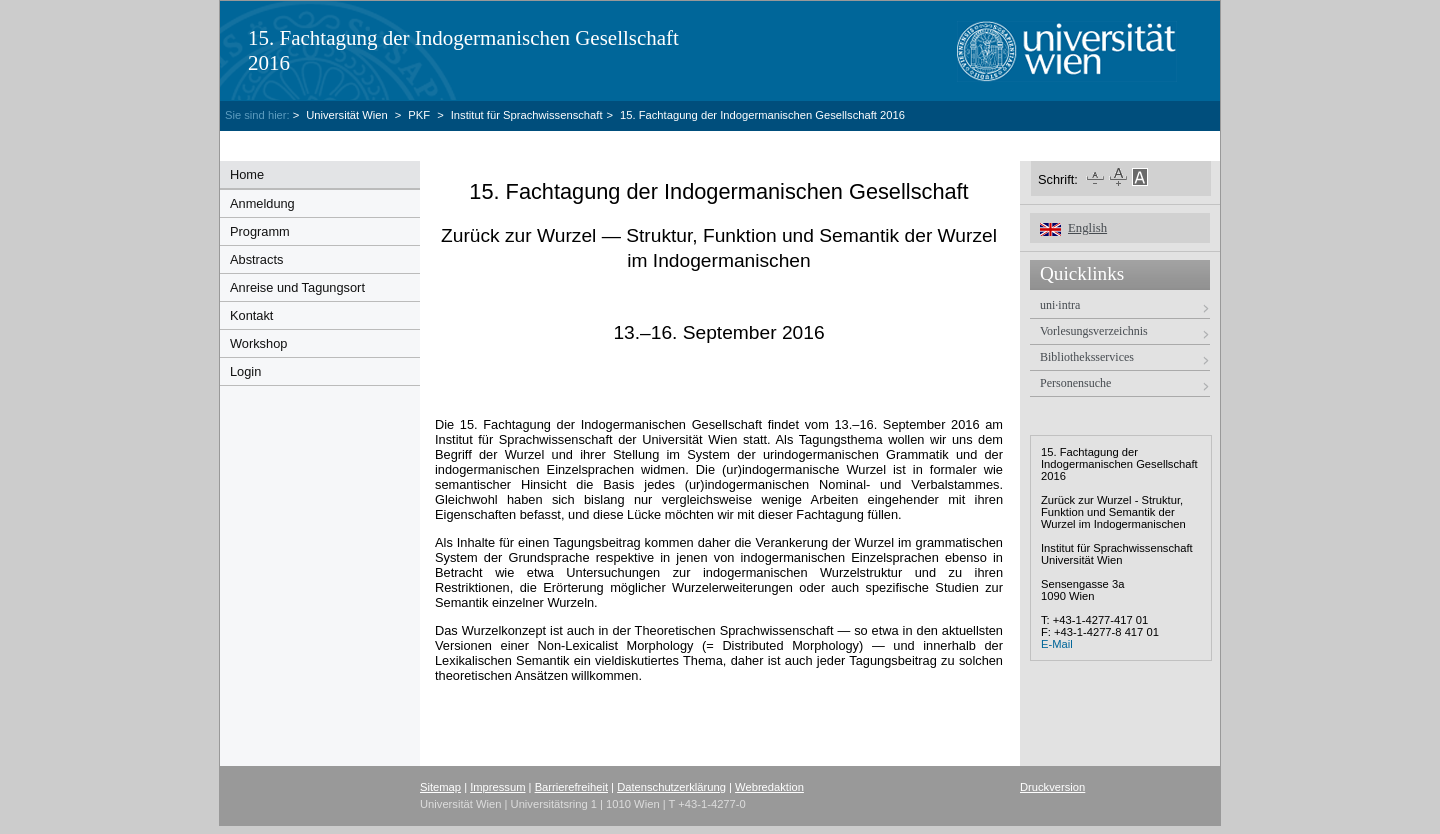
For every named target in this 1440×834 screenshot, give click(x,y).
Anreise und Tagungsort (297, 287)
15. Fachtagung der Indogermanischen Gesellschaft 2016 (762, 115)
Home (247, 174)
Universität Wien (348, 115)
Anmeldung (262, 203)
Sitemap (440, 787)
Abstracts (256, 259)
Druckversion (1052, 787)
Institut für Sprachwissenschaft (527, 115)
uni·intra (1060, 305)
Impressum (497, 787)
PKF (419, 115)
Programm (260, 231)
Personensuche (1075, 383)
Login (245, 371)
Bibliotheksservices (1087, 357)
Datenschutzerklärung (671, 787)
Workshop (258, 343)
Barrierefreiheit (571, 787)
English (1087, 228)
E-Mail (1057, 644)
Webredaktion (769, 787)
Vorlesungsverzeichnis (1094, 331)
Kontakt (251, 315)
